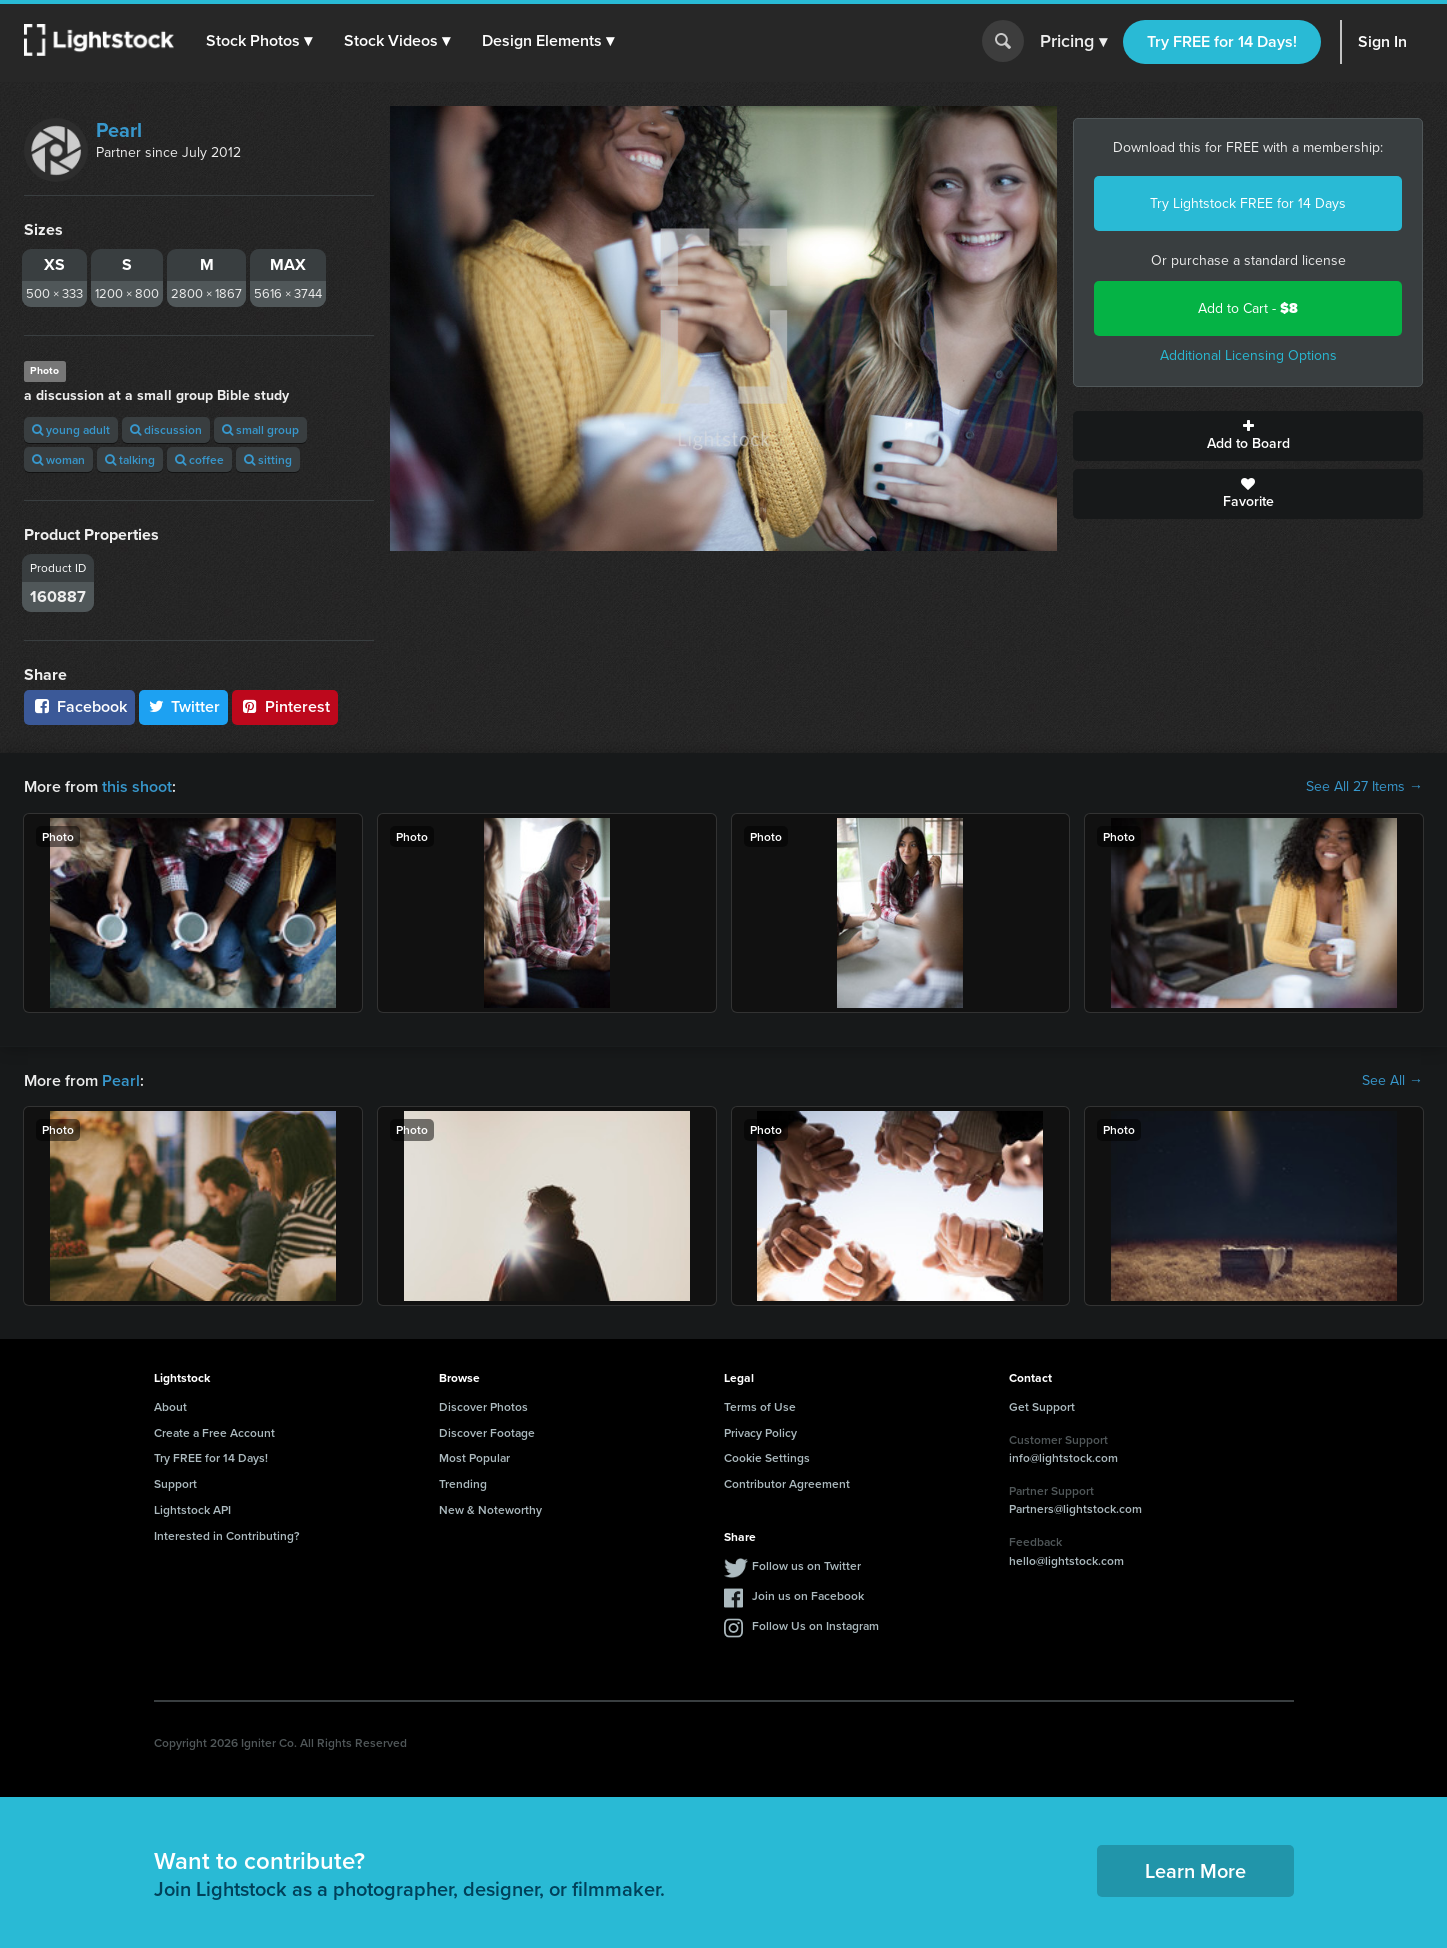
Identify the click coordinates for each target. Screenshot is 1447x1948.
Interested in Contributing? (227, 1535)
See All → (1392, 1081)
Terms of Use (760, 1406)
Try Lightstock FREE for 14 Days (1248, 203)
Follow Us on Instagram (815, 1625)
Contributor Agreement (787, 1483)
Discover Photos (483, 1406)
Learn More (1195, 1870)
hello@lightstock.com (1066, 1560)
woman (58, 459)
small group (260, 429)
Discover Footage (487, 1432)
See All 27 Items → (1364, 787)
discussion (166, 429)
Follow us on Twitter (806, 1565)
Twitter (184, 706)
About (170, 1406)
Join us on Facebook (808, 1595)
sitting (268, 459)
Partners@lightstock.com (1075, 1508)
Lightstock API (192, 1509)
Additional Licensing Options (1248, 355)
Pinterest (285, 706)
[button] (259, 41)
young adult (71, 429)
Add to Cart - (1248, 308)
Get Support (1042, 1406)
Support (175, 1483)
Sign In (1382, 41)
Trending (463, 1483)
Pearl (119, 130)
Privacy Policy (760, 1432)
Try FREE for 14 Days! (1222, 41)
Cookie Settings (767, 1457)
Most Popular (474, 1457)
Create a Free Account (214, 1432)
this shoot (137, 786)
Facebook (79, 706)
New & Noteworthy (490, 1509)
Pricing (1073, 42)
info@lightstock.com (1063, 1457)
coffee (199, 459)
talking (130, 459)
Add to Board (1248, 436)
